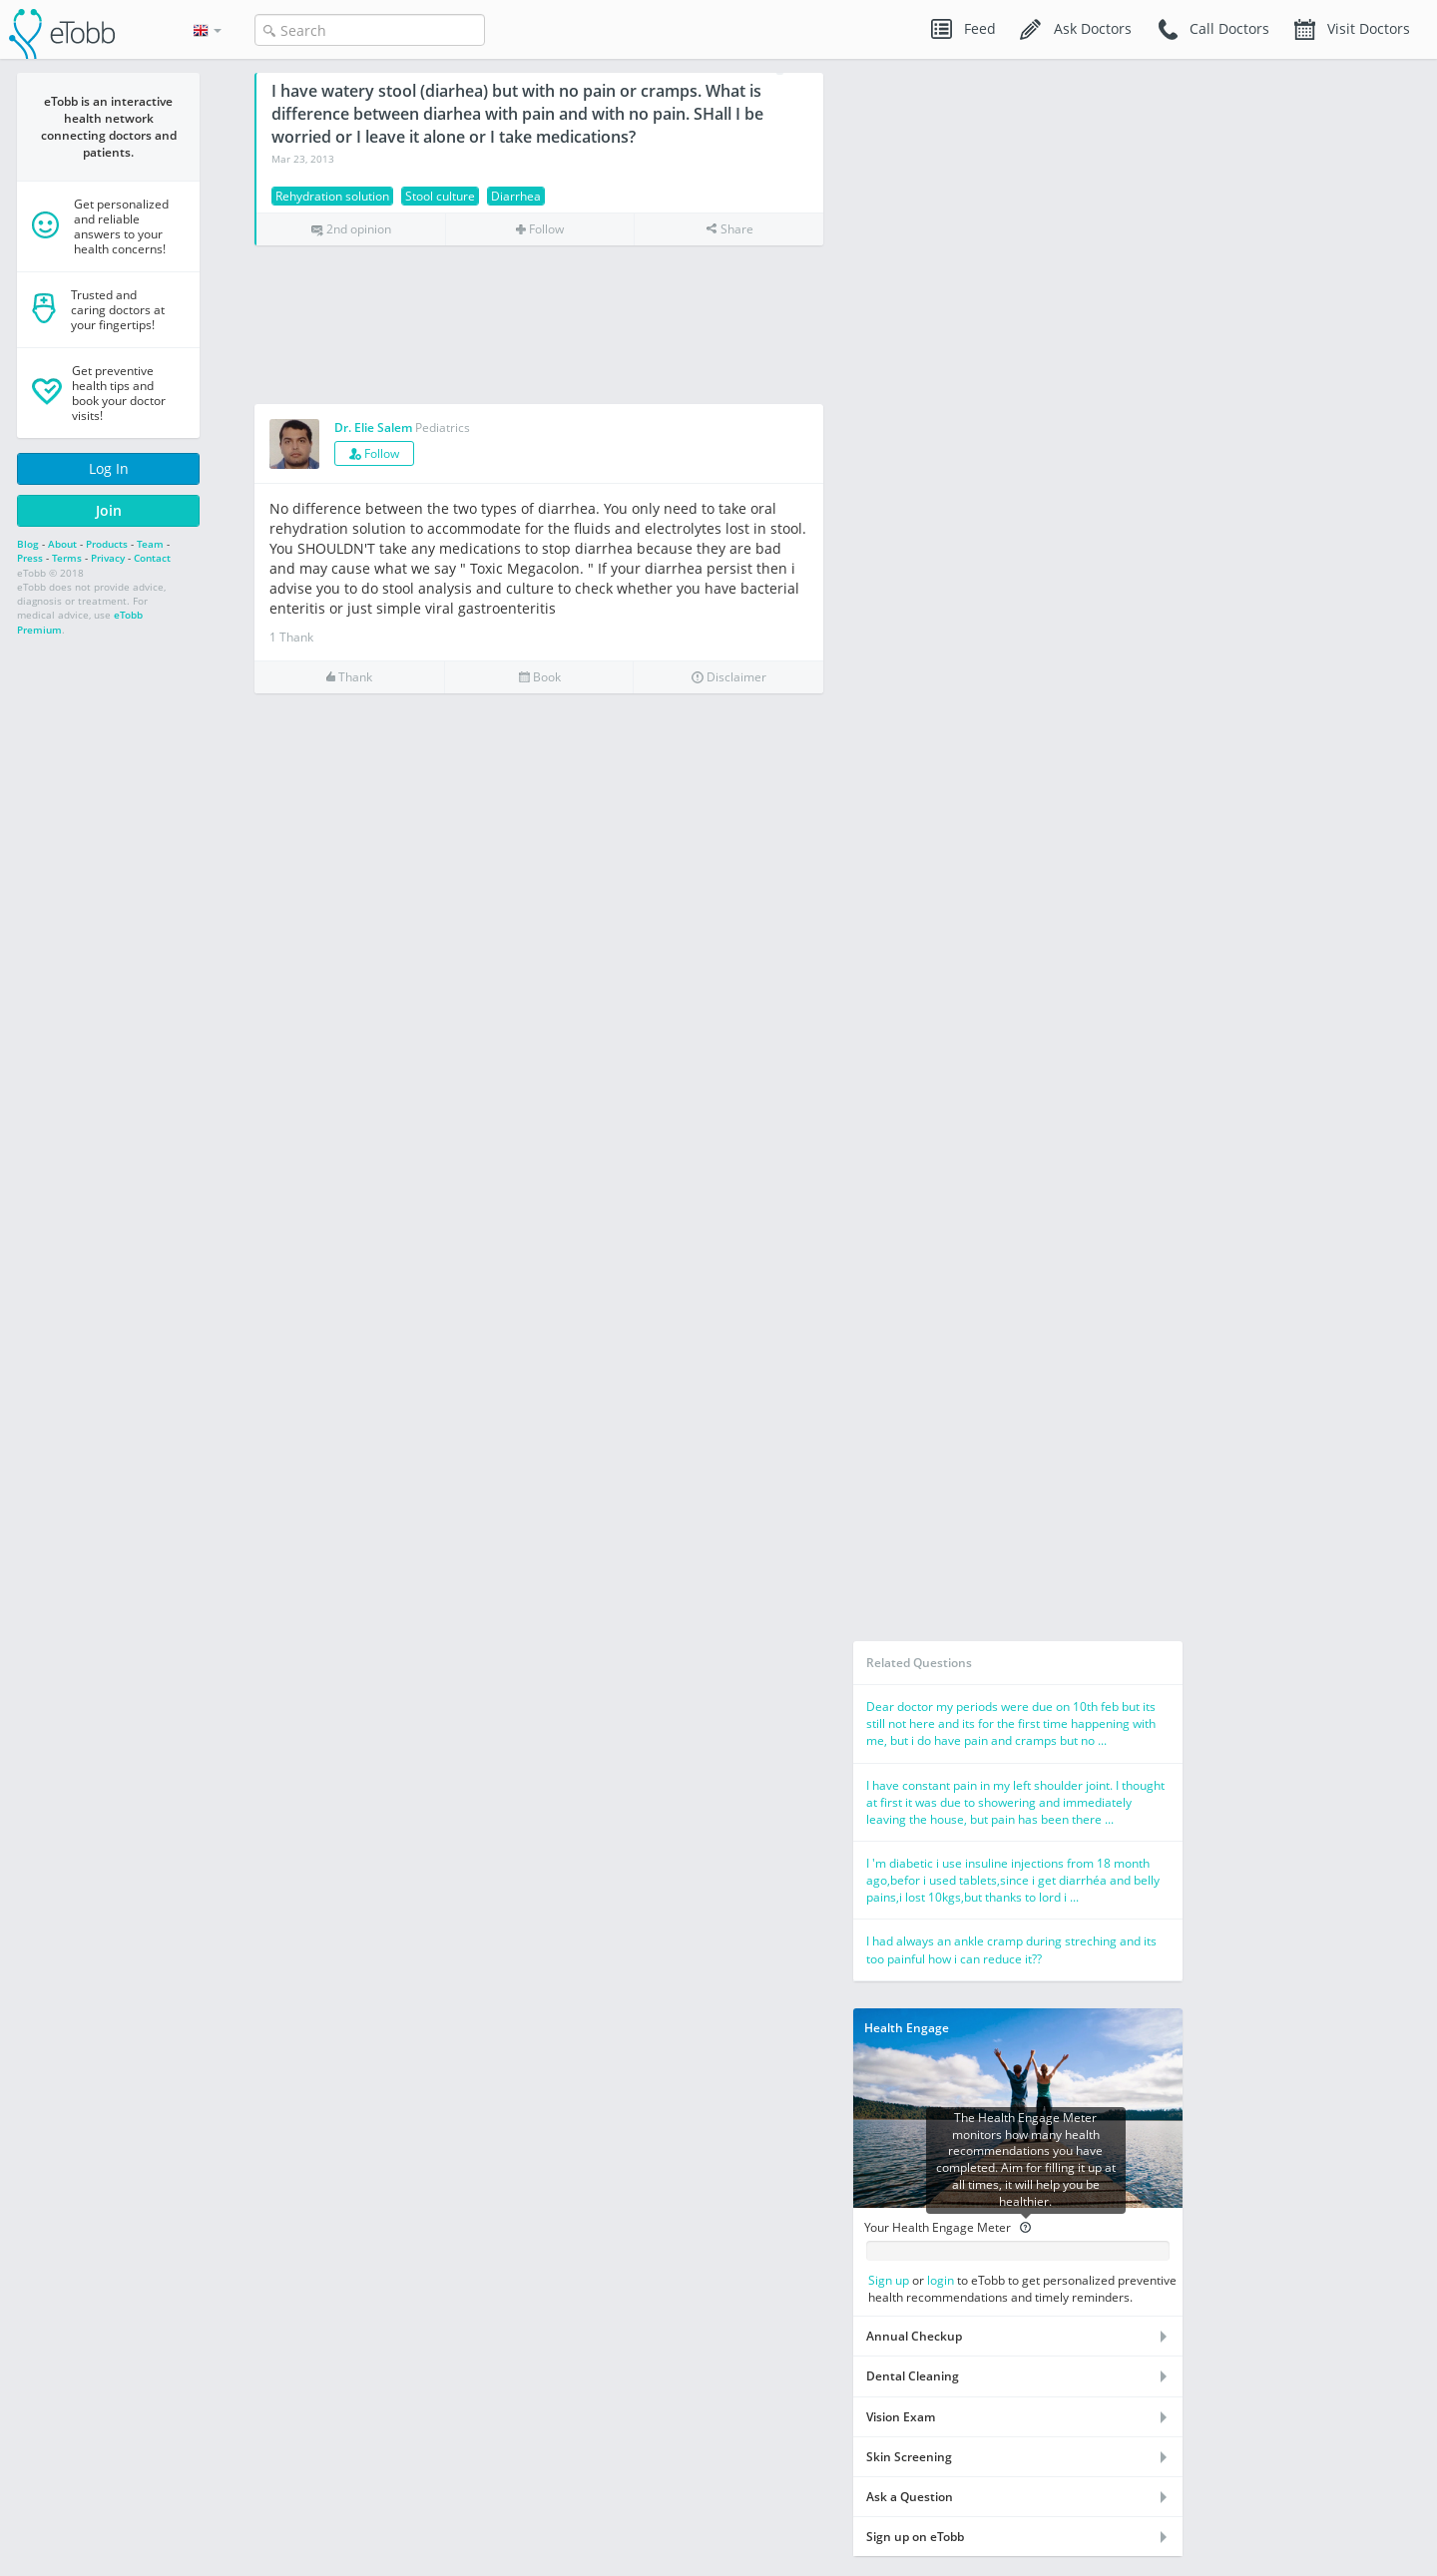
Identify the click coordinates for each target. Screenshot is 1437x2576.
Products (107, 544)
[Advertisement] (538, 325)
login (940, 2280)
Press (30, 558)
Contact (152, 558)
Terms (67, 558)
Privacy (108, 558)
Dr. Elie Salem (373, 427)
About (62, 544)
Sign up (888, 2280)
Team (150, 544)
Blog (28, 544)
